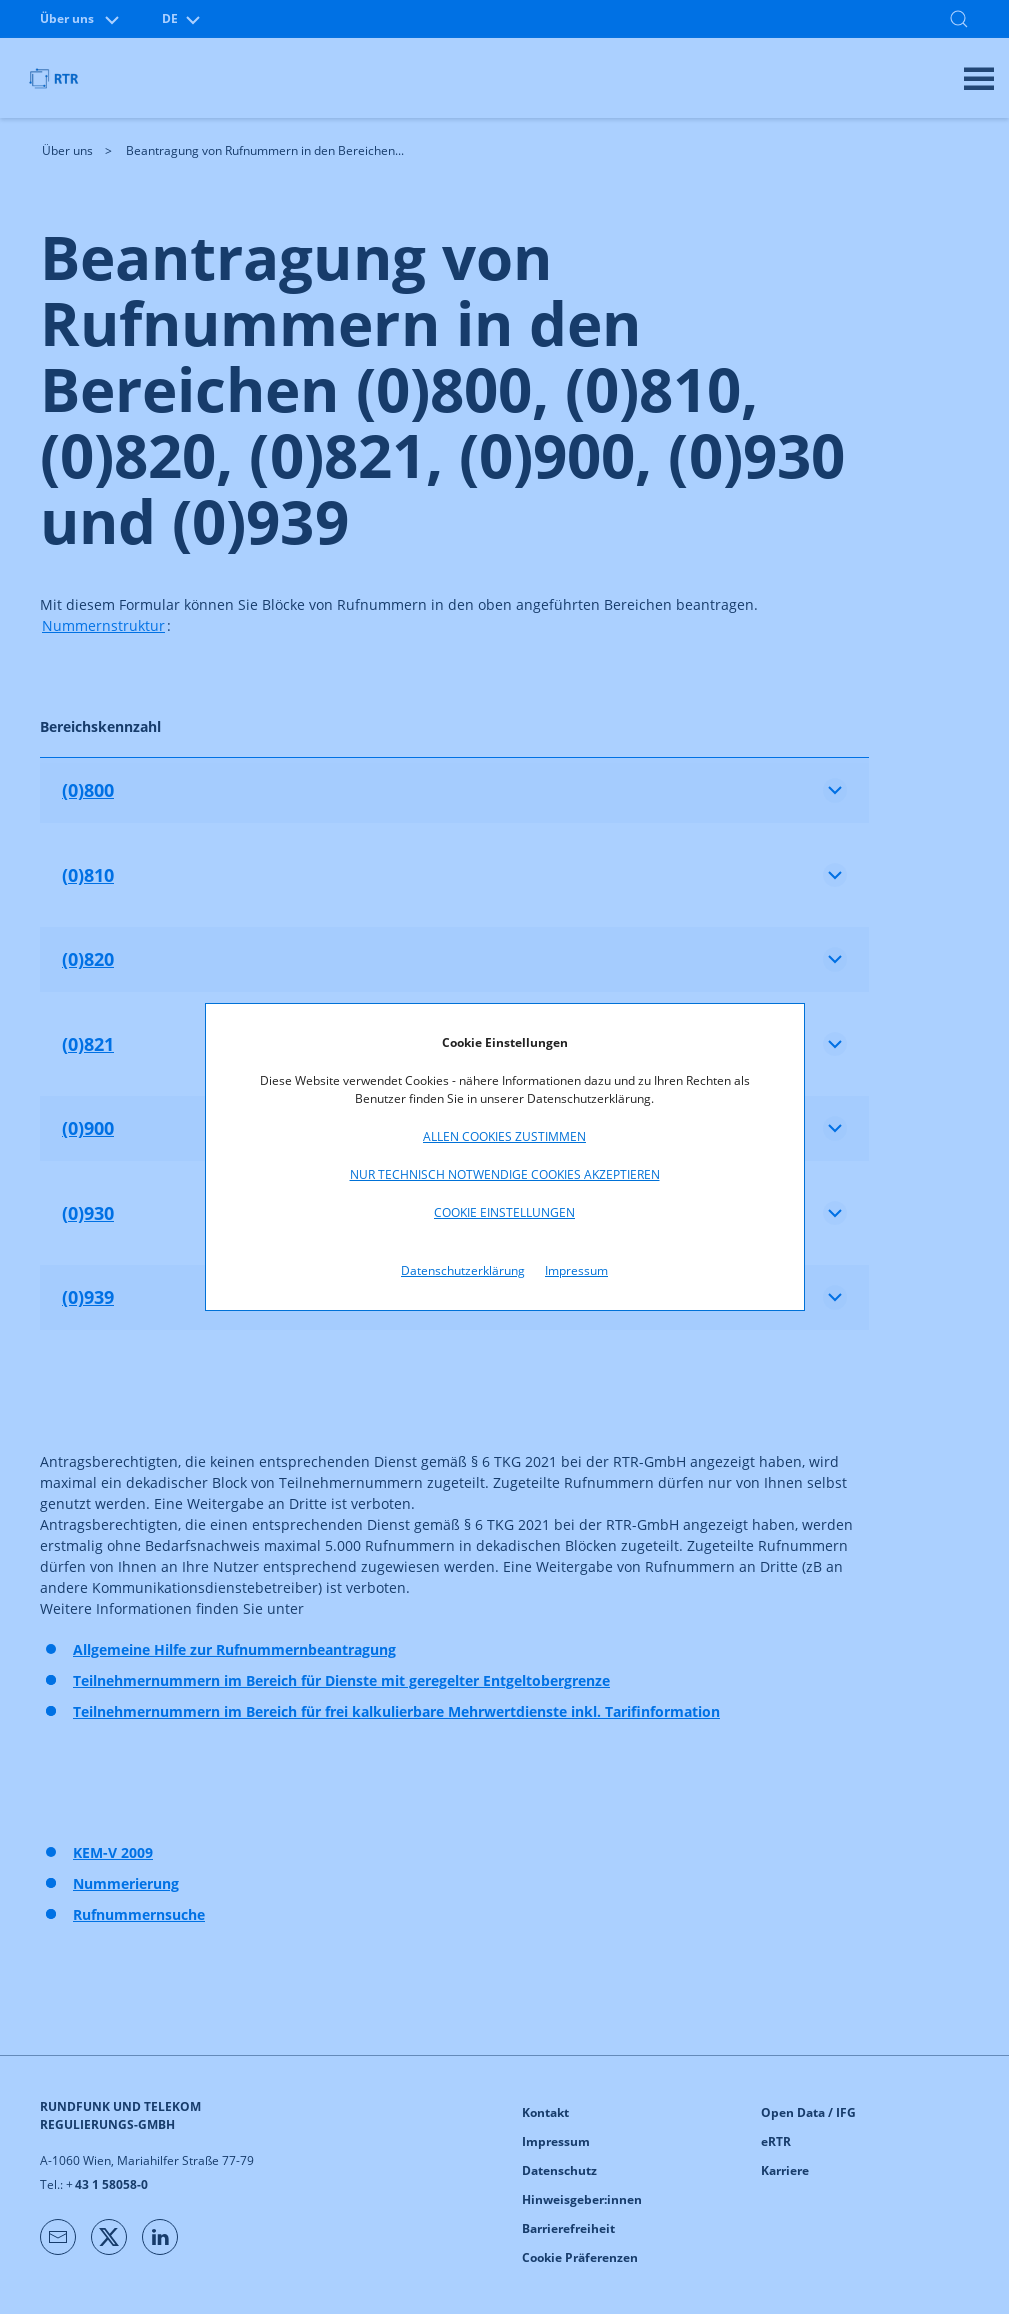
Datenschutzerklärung (463, 1270)
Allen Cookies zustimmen (504, 1136)
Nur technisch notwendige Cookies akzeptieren (505, 1174)
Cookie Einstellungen (504, 1212)
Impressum (576, 1270)
